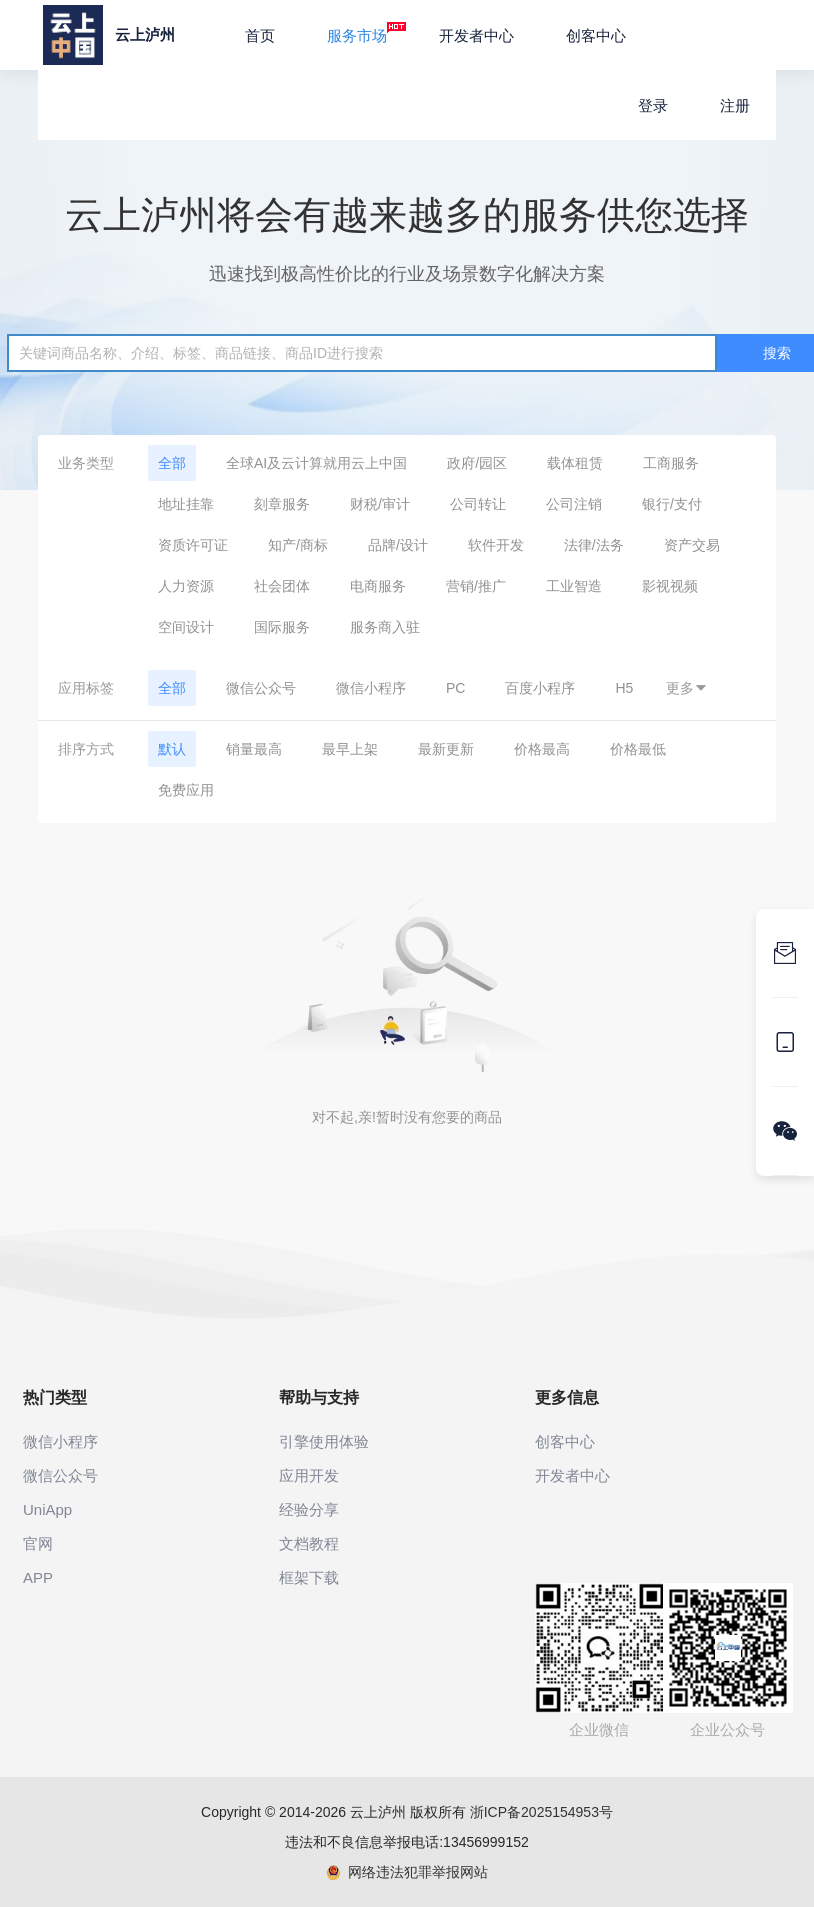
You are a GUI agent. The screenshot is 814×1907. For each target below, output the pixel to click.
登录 (653, 105)
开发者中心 (476, 35)
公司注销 (574, 504)
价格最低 (638, 749)
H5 (624, 688)
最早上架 (350, 749)
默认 (172, 749)
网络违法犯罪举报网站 (407, 1872)
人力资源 (186, 586)
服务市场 (366, 33)
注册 (735, 105)
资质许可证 (193, 545)
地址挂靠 (186, 504)
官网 (38, 1543)
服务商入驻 (385, 627)
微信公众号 (261, 688)
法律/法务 (594, 545)
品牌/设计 (398, 545)
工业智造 (574, 586)
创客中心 (596, 35)
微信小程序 (371, 688)
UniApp (47, 1509)
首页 (260, 35)
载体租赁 (575, 463)
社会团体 (282, 586)
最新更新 (446, 749)
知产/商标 (298, 545)
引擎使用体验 (324, 1441)
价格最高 (542, 749)
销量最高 (254, 749)
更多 (687, 688)
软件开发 (496, 545)
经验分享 (309, 1509)
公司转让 (478, 504)
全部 (172, 463)
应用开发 (309, 1475)
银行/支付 (672, 504)
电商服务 (378, 586)
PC (455, 688)
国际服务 (282, 627)
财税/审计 (380, 504)
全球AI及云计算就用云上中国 (316, 463)
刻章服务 (282, 504)
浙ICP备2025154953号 (541, 1812)
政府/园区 (477, 463)
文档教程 (309, 1543)
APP (38, 1577)
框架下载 (309, 1577)
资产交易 (692, 545)
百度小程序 (540, 688)
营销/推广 (476, 586)
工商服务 (671, 463)
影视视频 (670, 586)
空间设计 (186, 627)
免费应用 (186, 790)
